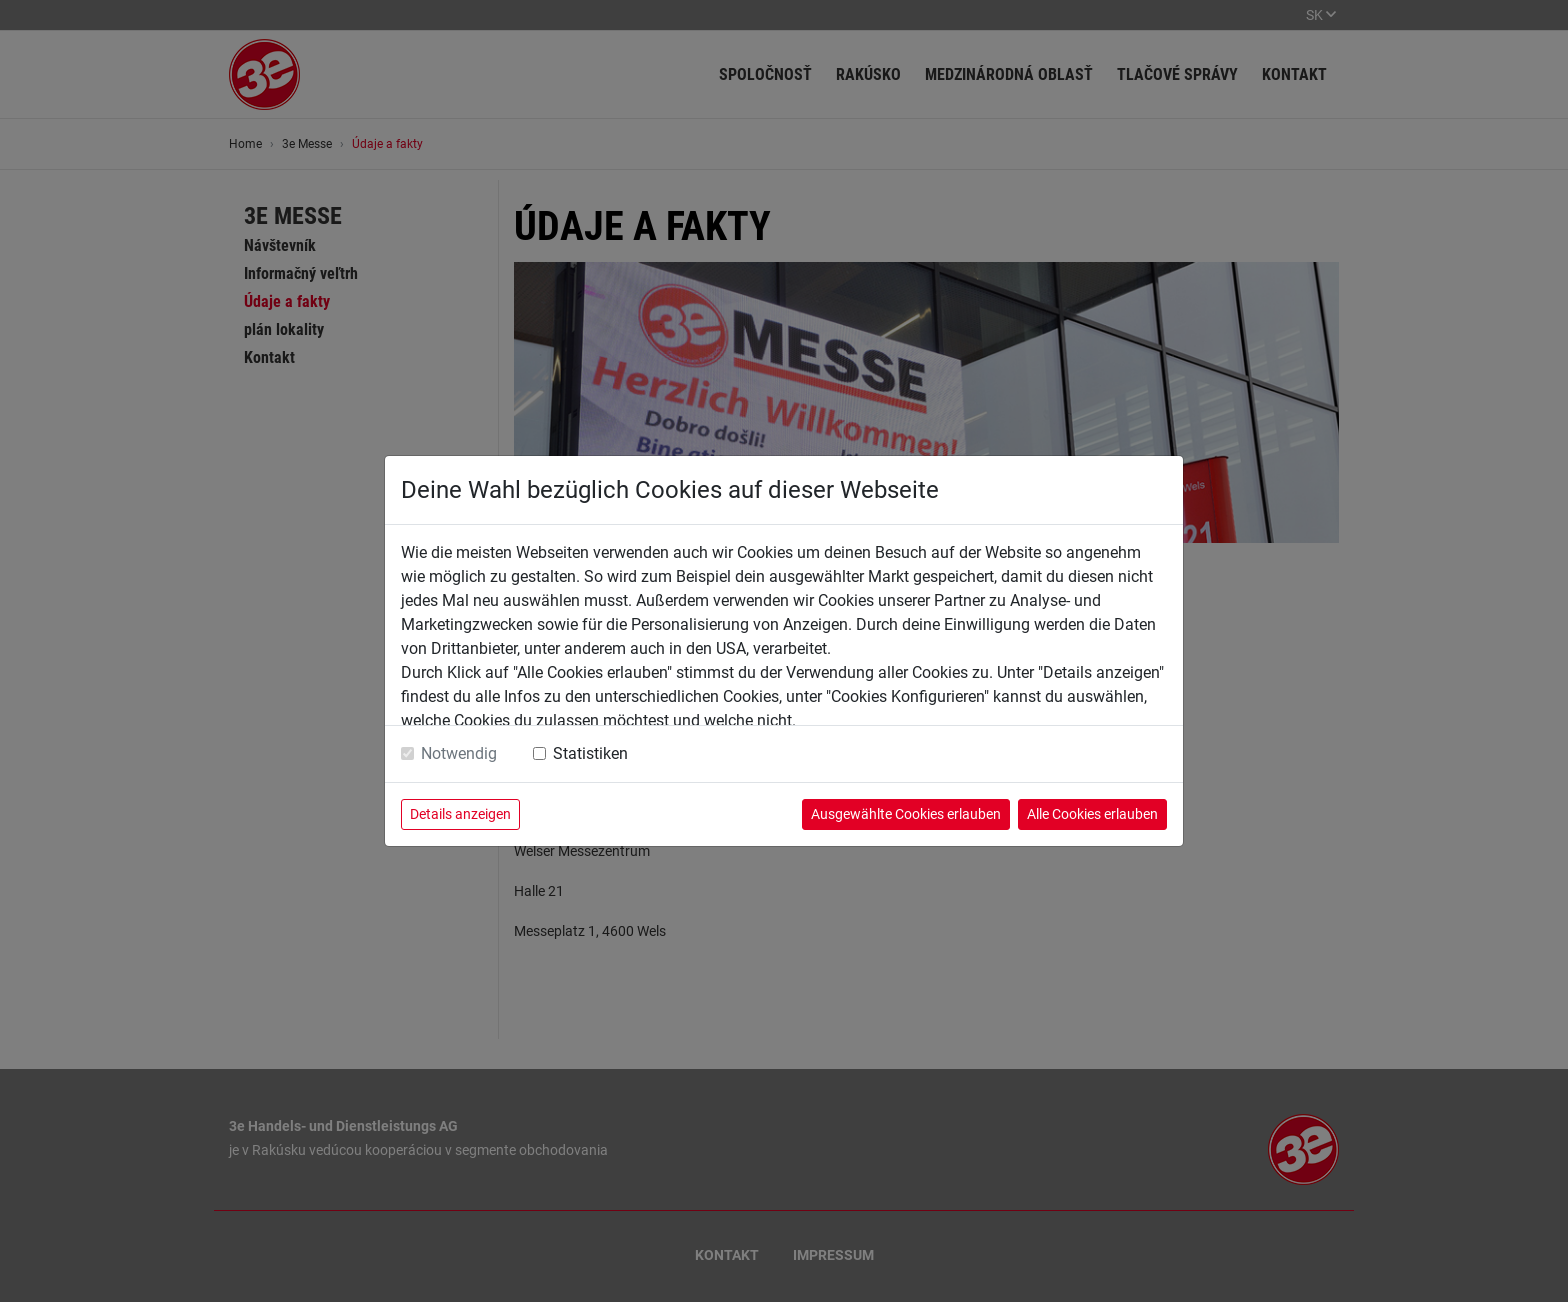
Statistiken (590, 753)
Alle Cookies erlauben (1092, 814)
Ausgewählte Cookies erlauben (906, 814)
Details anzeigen (460, 814)
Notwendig (459, 753)
